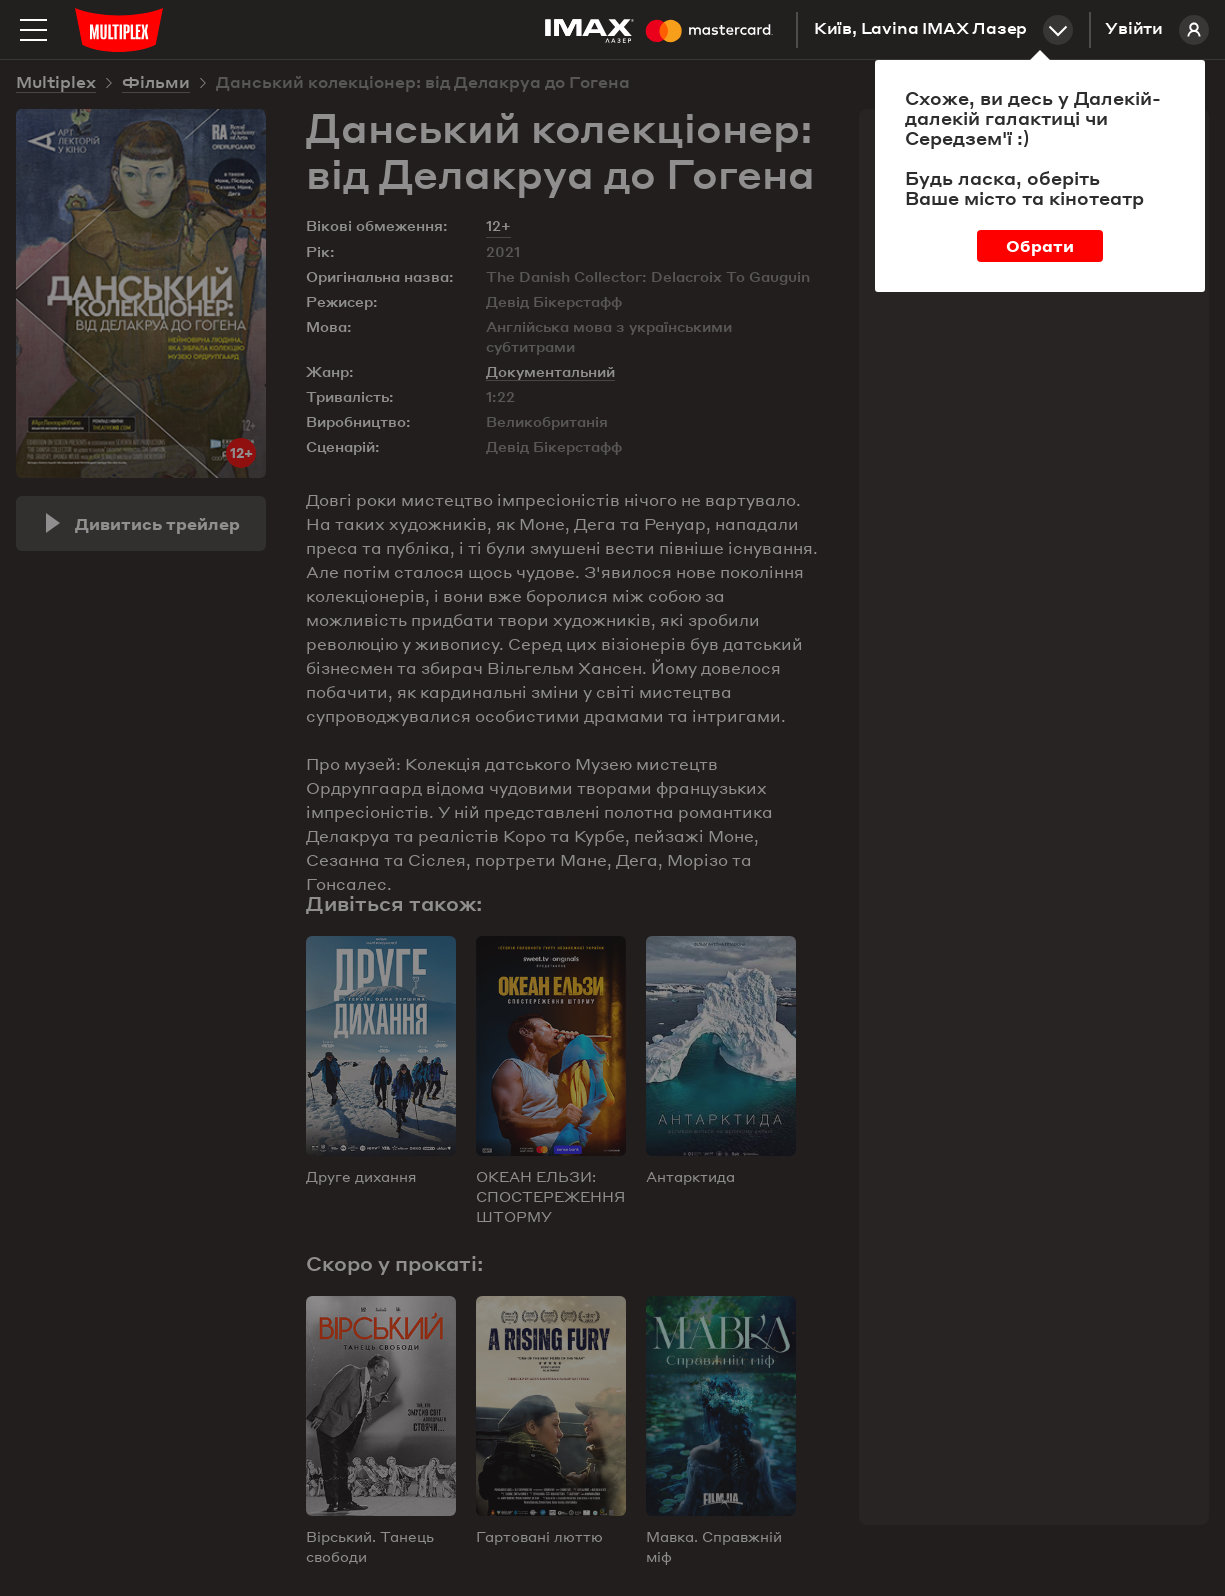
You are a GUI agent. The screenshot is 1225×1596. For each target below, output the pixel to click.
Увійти (1157, 30)
